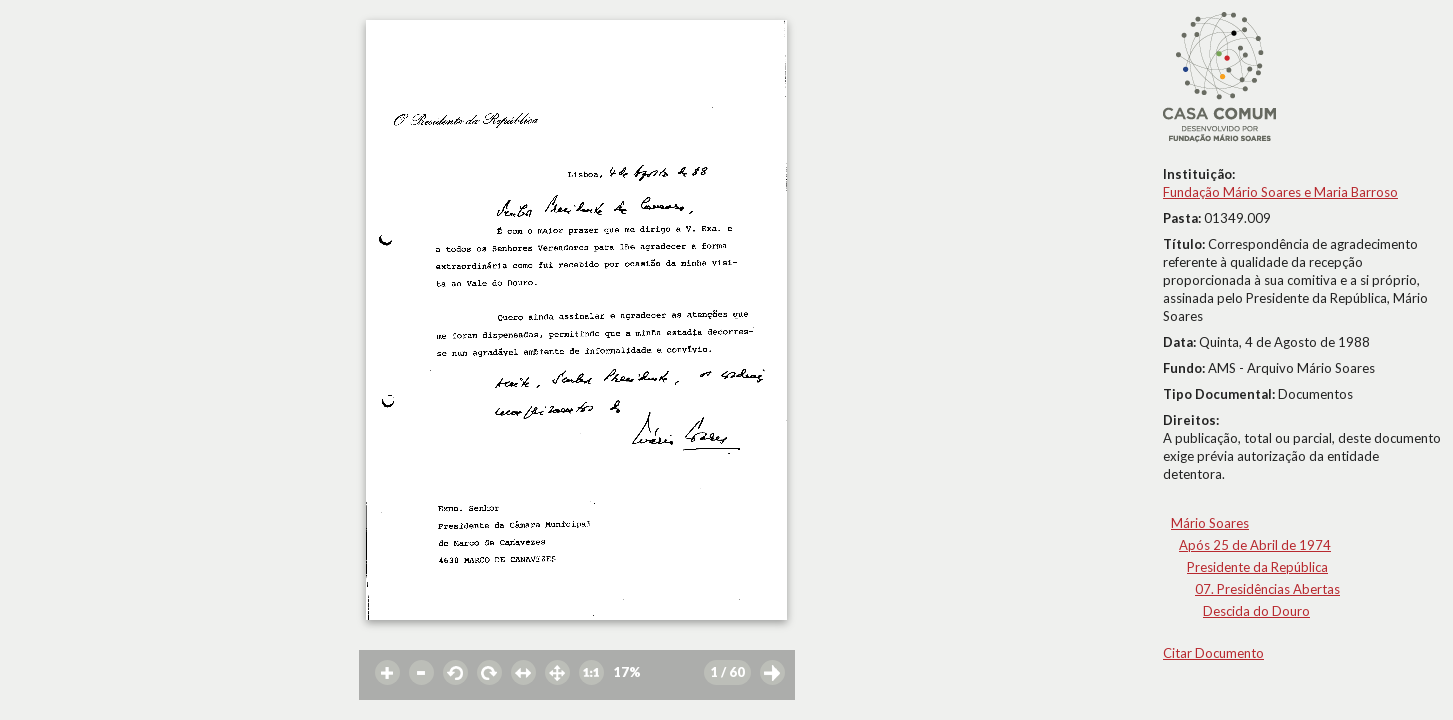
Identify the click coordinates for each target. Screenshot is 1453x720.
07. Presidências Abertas (1267, 589)
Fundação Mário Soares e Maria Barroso (1280, 192)
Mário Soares (1210, 523)
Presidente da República (1257, 567)
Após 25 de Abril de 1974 (1255, 545)
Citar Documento (1213, 653)
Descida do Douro (1256, 611)
